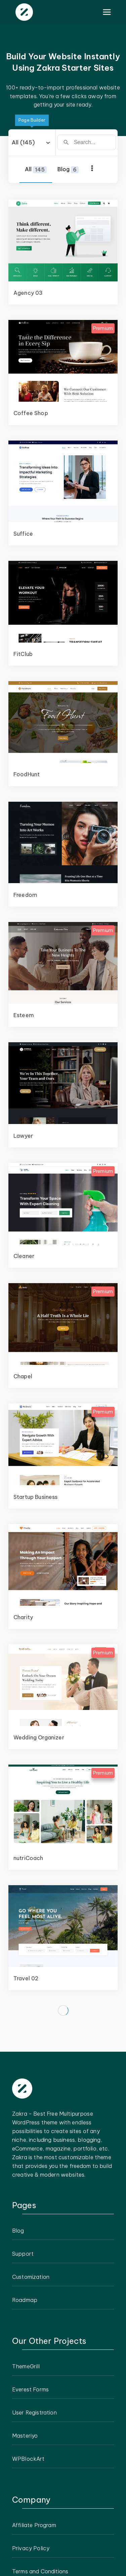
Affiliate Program (34, 2525)
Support (23, 2253)
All (36, 169)
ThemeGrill (26, 2366)
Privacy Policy (30, 2548)
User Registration (34, 2412)
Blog (68, 169)
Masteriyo (25, 2435)
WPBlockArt (28, 2458)
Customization (30, 2276)
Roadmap (24, 2300)
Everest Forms (30, 2389)
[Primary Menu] (106, 12)
